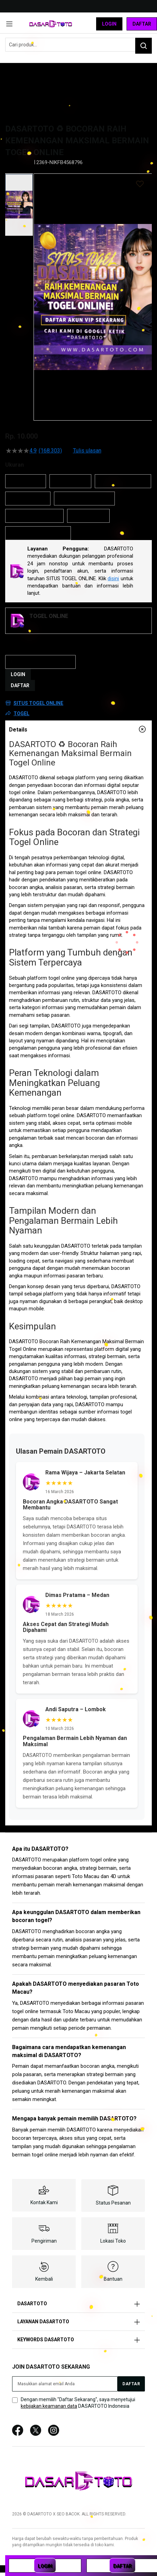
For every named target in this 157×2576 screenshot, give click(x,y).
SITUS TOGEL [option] (88, 516)
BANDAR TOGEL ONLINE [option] (38, 533)
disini (113, 578)
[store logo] (50, 24)
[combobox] (78, 45)
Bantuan (113, 2279)
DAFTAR (20, 685)
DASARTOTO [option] (25, 481)
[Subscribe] (131, 2383)
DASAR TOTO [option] (70, 481)
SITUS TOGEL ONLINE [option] (84, 498)
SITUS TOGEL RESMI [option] (34, 516)
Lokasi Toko (113, 2241)
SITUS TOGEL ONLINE (38, 703)
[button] (19, 204)
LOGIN (18, 674)
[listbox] (78, 507)
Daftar (141, 24)
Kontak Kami (44, 2202)
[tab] (78, 729)
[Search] (143, 46)
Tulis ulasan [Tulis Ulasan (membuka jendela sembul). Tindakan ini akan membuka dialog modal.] (87, 451)
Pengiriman (44, 2241)
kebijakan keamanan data (49, 2406)
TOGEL (21, 713)
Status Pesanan (113, 2203)
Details (18, 729)
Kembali (44, 2279)
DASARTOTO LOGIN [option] (123, 481)
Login (109, 24)
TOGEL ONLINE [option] (28, 498)
